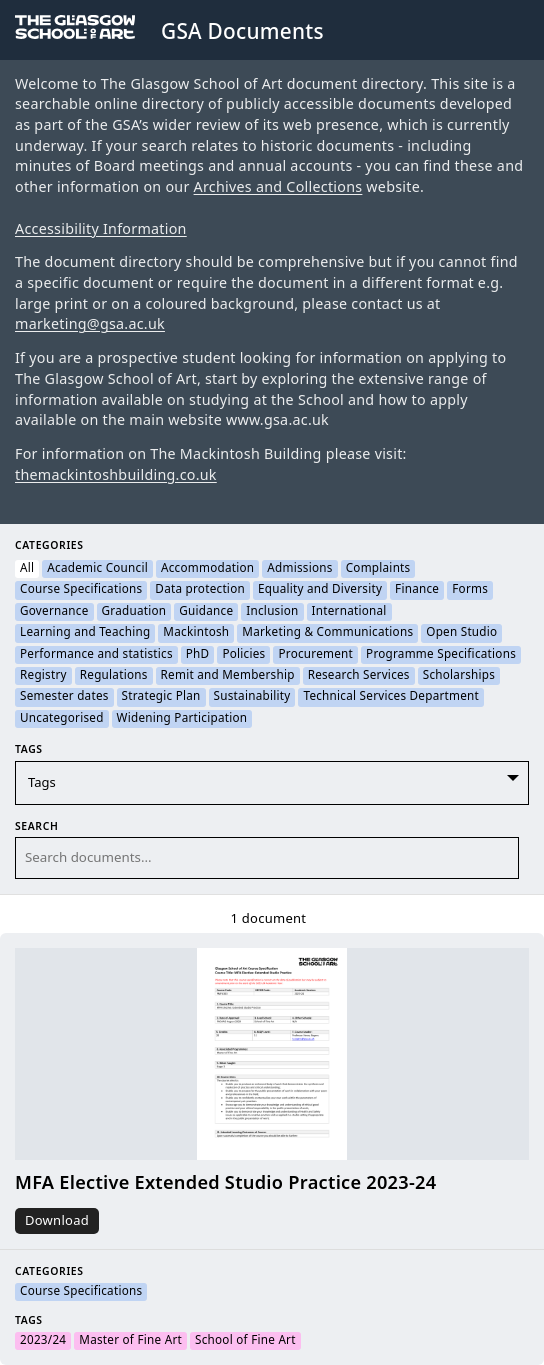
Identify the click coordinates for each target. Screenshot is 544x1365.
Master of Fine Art (130, 1341)
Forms (470, 590)
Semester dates (64, 697)
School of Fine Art (245, 1341)
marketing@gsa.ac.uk (90, 324)
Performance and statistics (96, 655)
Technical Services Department (391, 697)
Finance (417, 590)
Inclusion (272, 612)
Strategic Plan (161, 697)
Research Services (359, 676)
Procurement (315, 655)
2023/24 (43, 1341)
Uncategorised (62, 719)
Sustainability (252, 697)
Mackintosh (196, 633)
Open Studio (461, 633)
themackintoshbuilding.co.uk (116, 475)
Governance (54, 612)
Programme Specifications (441, 655)
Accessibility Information (101, 229)
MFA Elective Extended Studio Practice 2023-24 (225, 1183)
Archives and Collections (278, 187)
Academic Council (97, 569)
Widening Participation (182, 719)
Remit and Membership (228, 676)
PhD (198, 655)
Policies (243, 655)
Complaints (378, 569)
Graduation (134, 612)
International (349, 612)
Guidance (206, 612)
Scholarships (459, 676)
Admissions (299, 569)
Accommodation (207, 569)
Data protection (200, 590)
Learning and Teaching (85, 633)
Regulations (114, 676)
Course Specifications (81, 590)
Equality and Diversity (320, 590)
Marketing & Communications (327, 633)
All (27, 569)
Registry (43, 676)
